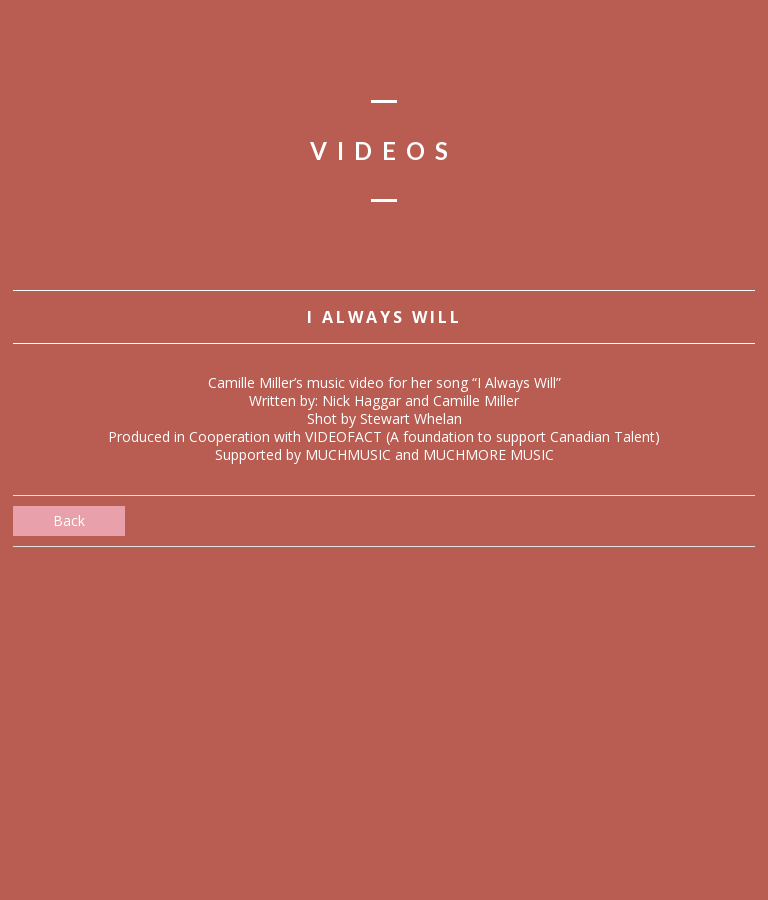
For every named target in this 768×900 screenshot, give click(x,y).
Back (69, 520)
